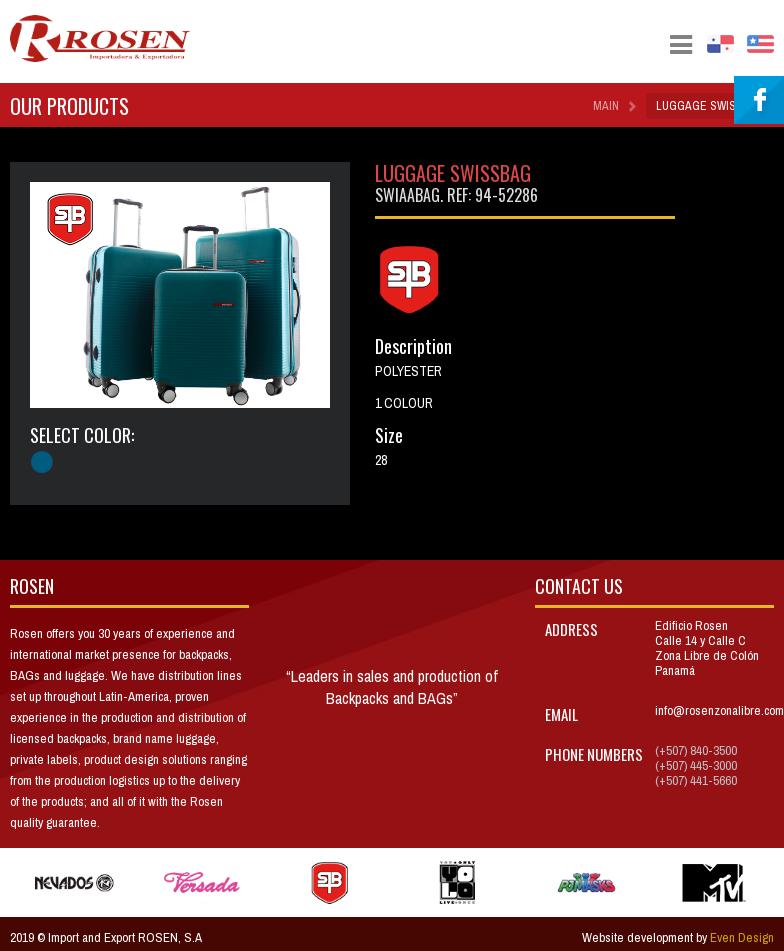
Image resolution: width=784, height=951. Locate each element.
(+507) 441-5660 (696, 780)
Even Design (742, 937)
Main (606, 106)
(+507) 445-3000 (696, 765)
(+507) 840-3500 (696, 750)
